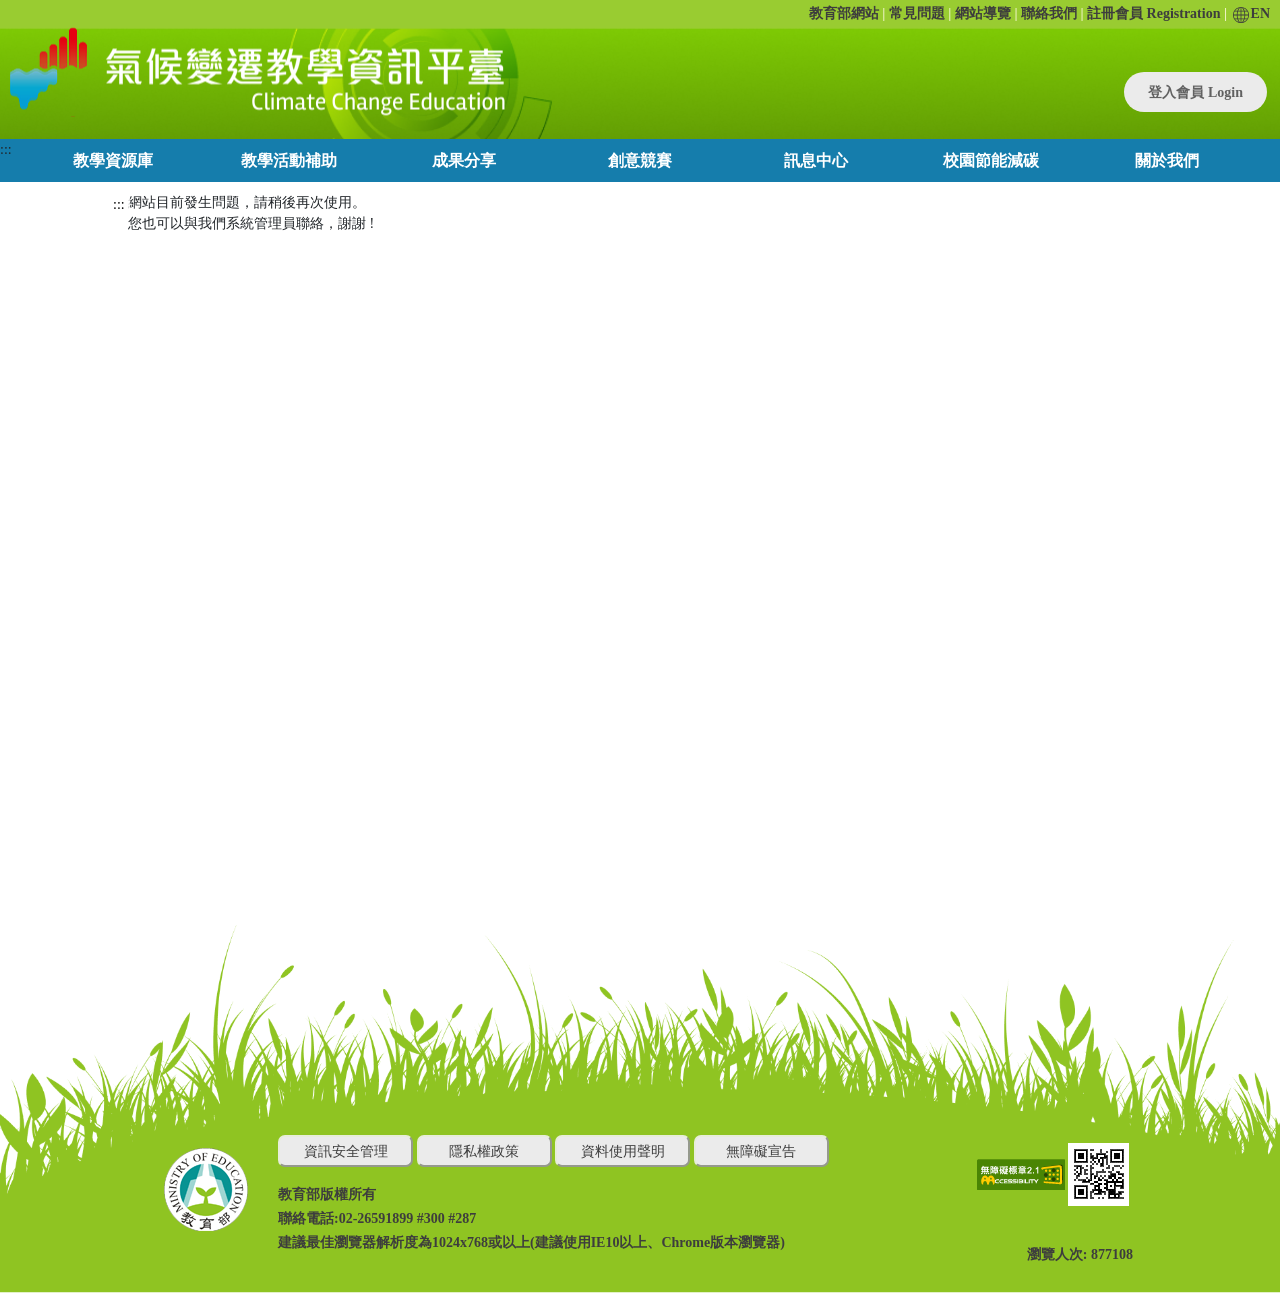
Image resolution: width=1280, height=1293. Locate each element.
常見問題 (917, 13)
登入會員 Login (1195, 92)
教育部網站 (844, 13)
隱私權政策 (484, 1151)
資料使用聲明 (623, 1151)
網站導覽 (983, 13)
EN (1251, 13)
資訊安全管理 (346, 1151)
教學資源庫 (113, 160)
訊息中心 (816, 160)
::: (6, 149)
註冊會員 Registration (1153, 13)
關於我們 (1167, 160)
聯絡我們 (1049, 13)
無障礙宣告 (761, 1151)
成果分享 (464, 160)
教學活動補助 (289, 160)
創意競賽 (640, 160)
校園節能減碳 (991, 160)
